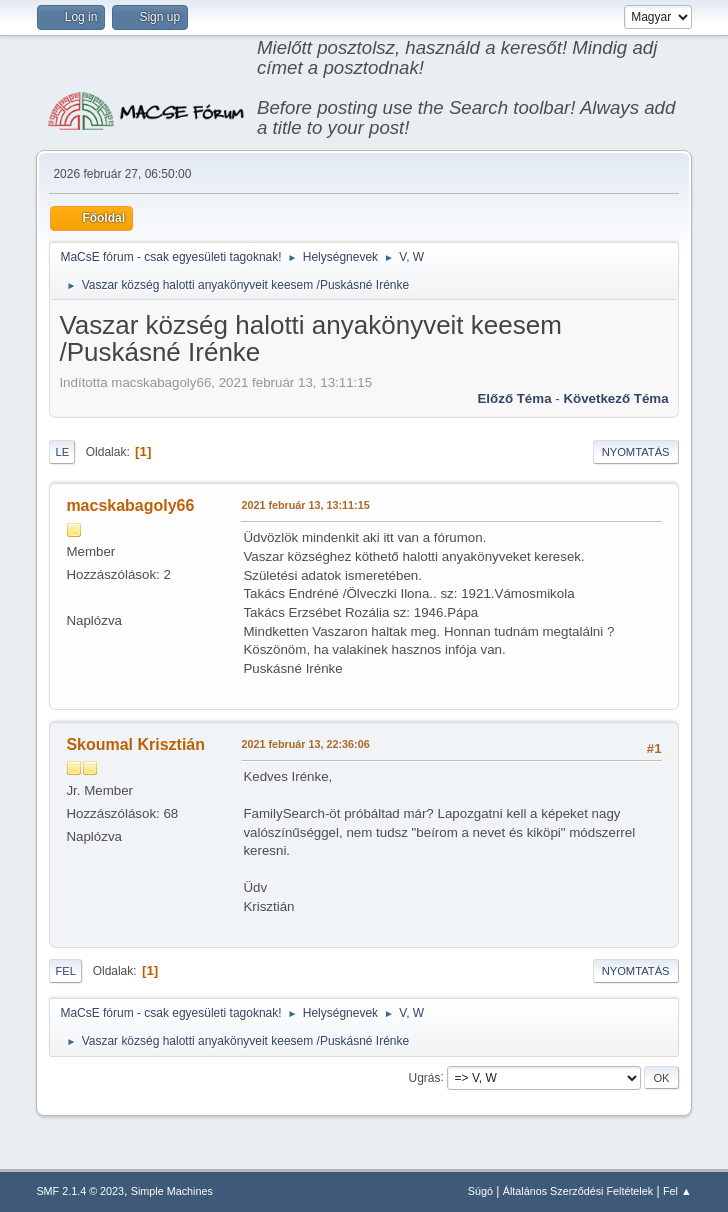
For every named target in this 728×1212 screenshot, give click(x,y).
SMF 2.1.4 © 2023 (80, 1191)
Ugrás (425, 1077)
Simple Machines (172, 1191)
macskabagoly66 (130, 505)
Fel (65, 971)
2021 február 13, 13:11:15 (305, 505)
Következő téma (615, 398)
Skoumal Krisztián (135, 744)
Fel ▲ (677, 1191)
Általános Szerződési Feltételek (578, 1191)
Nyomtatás (636, 452)
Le (62, 452)
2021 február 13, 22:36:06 (305, 744)
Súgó (480, 1191)
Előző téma (514, 398)
